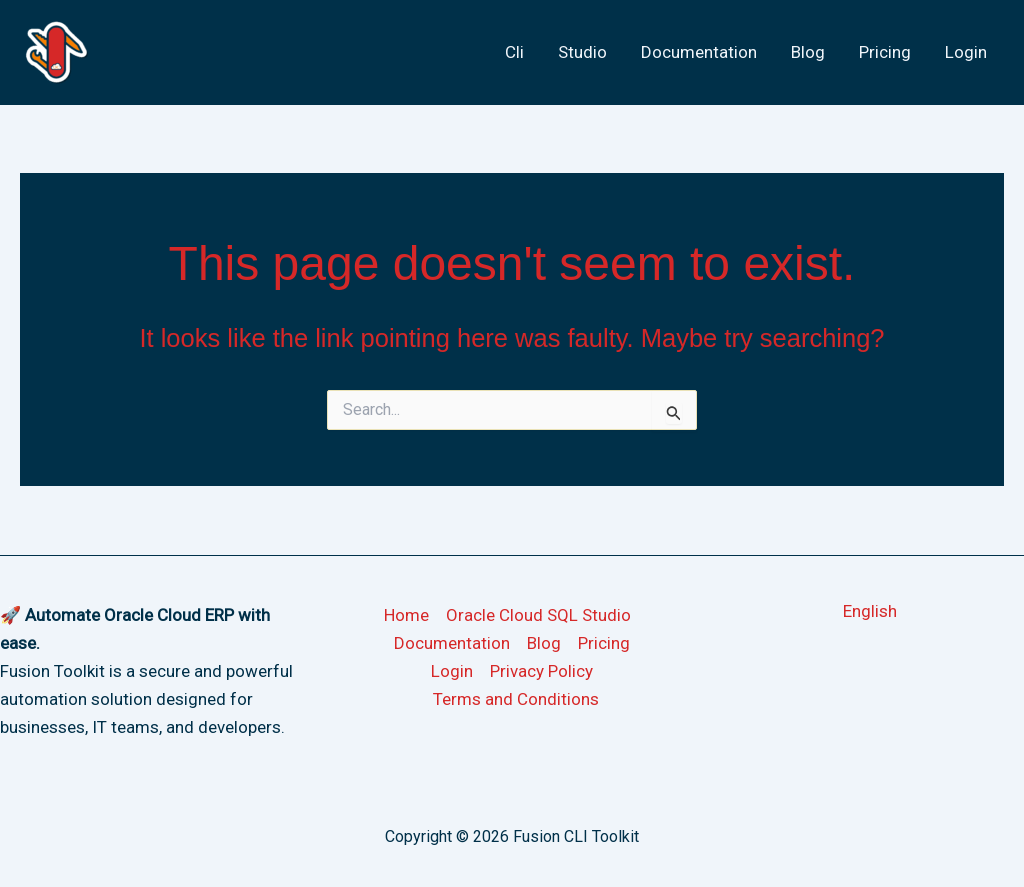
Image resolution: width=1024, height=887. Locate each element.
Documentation (699, 52)
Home (406, 615)
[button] (870, 611)
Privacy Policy (541, 671)
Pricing (885, 52)
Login (966, 52)
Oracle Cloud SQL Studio (538, 615)
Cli (514, 52)
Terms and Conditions (516, 699)
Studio (582, 52)
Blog (808, 52)
